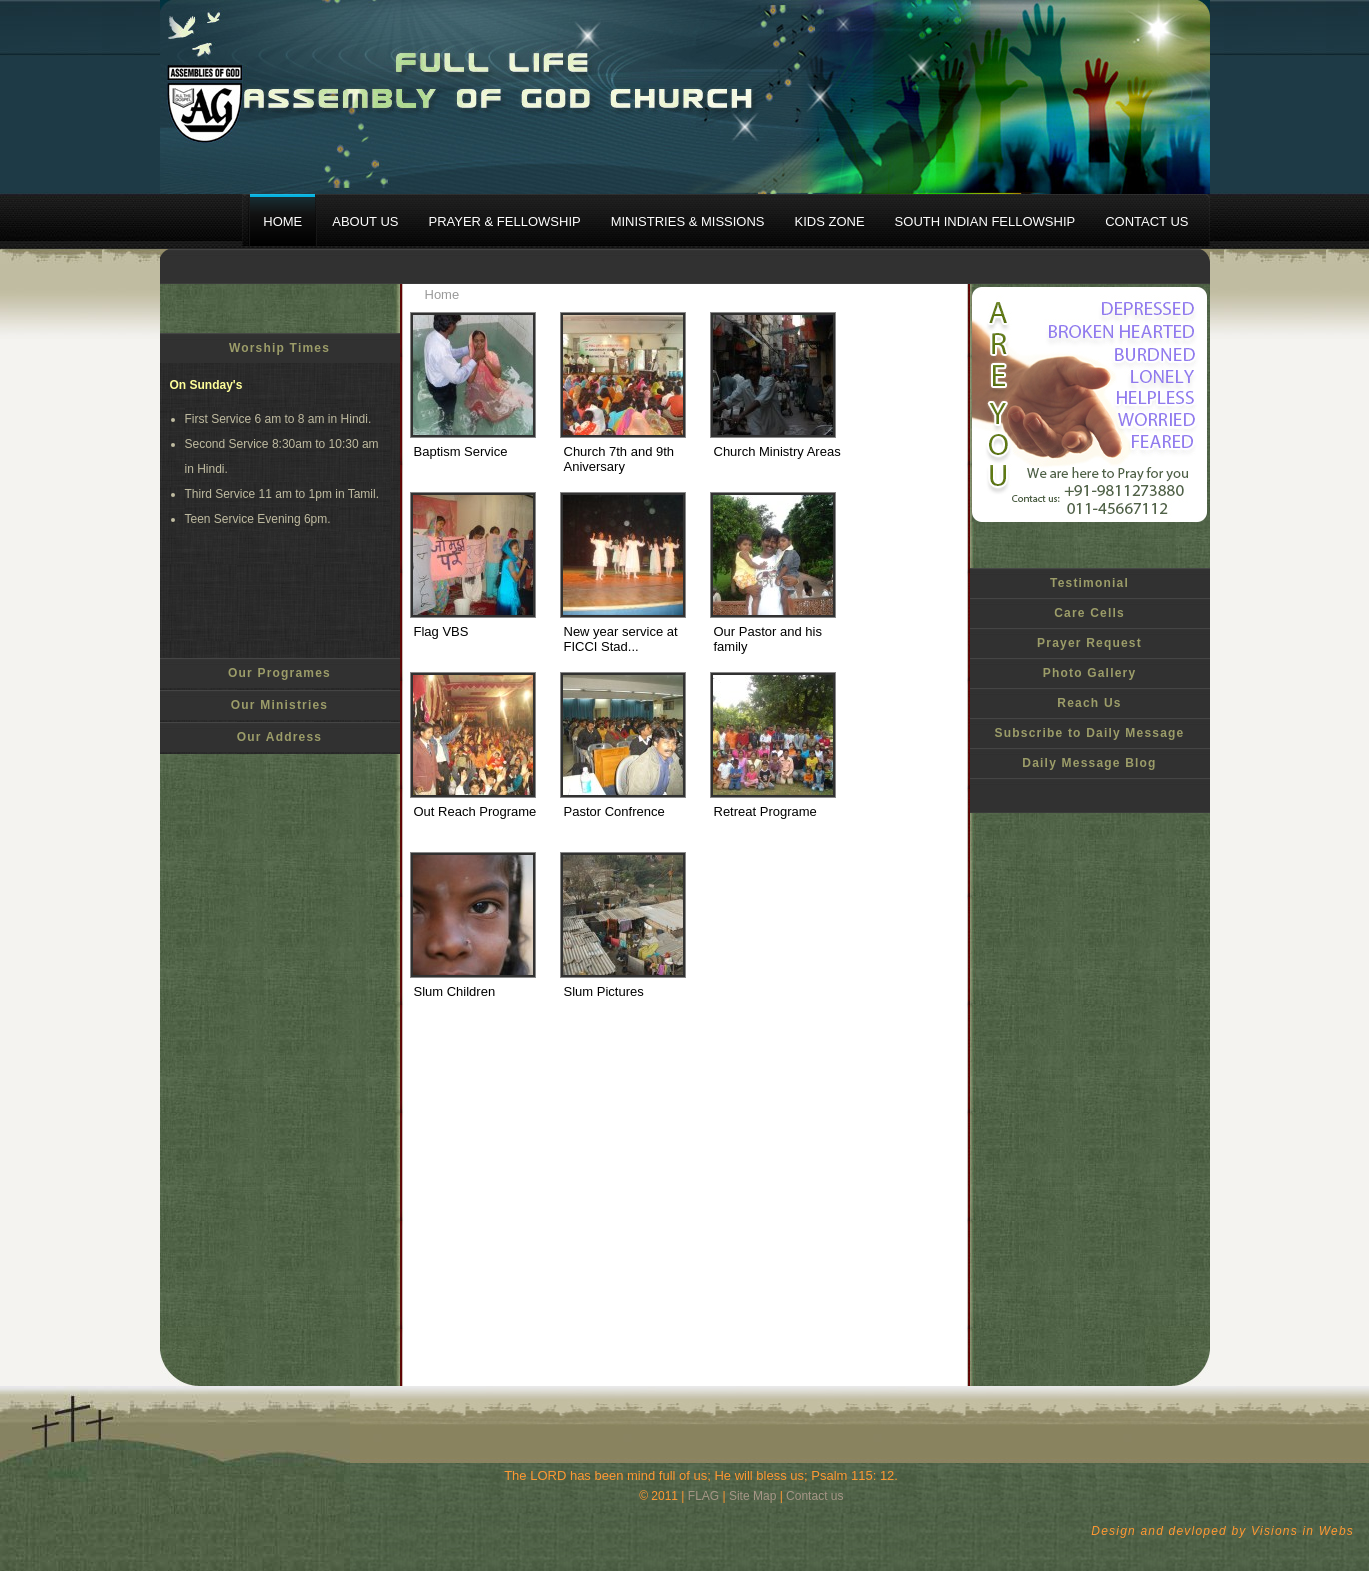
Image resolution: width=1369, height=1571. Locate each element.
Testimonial (1089, 583)
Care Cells (1089, 613)
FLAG (703, 1496)
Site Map (752, 1496)
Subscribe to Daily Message (1090, 733)
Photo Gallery (1090, 673)
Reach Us (1089, 703)
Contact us (814, 1496)
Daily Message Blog (1089, 763)
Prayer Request (1089, 643)
